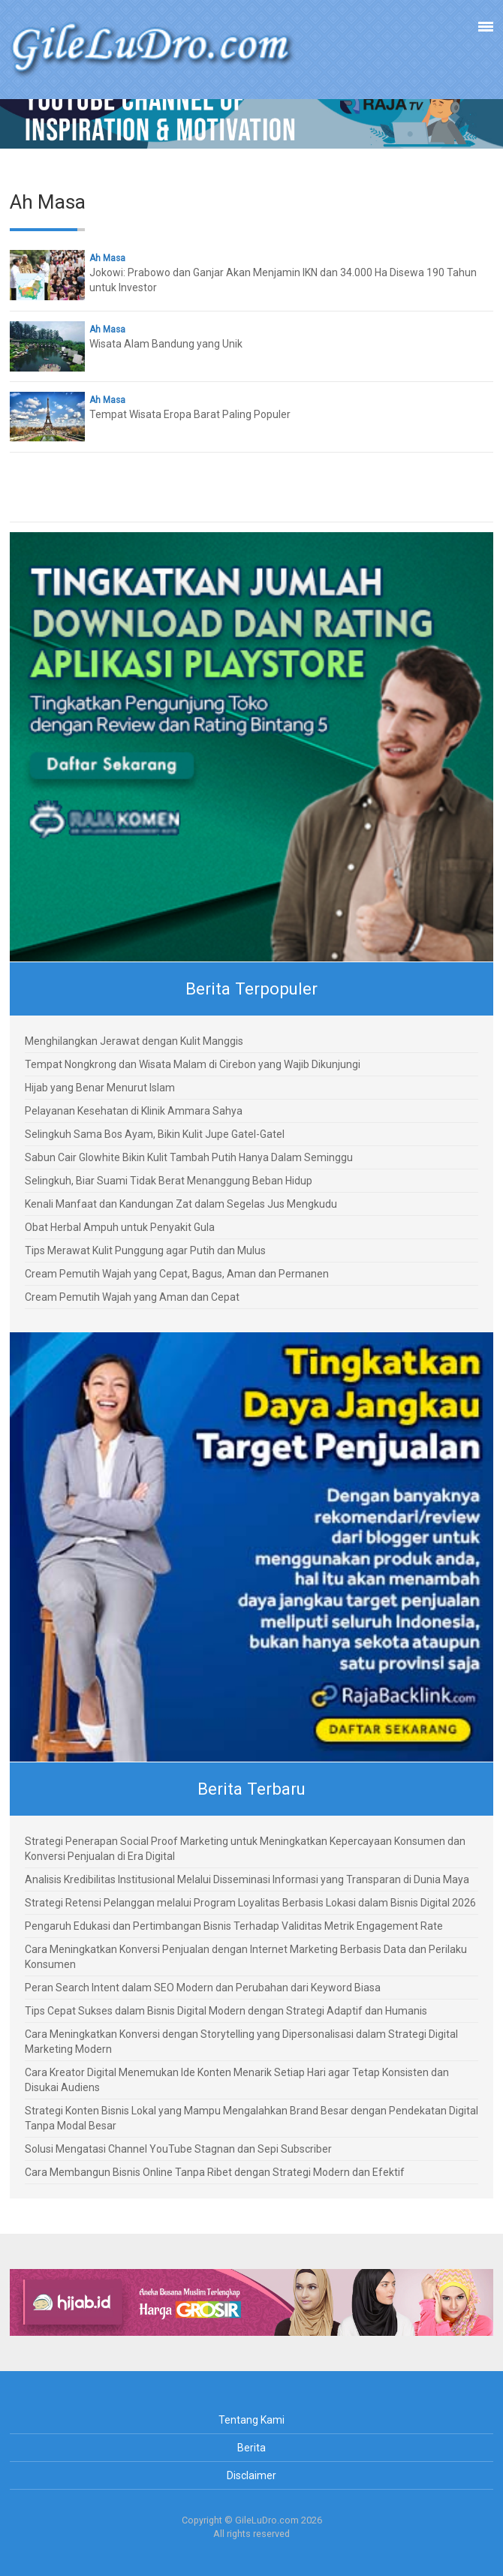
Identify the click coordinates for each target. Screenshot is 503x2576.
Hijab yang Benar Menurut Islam (100, 1088)
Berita (251, 2448)
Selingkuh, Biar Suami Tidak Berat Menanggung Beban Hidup (168, 1181)
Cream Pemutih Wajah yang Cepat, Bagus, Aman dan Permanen (177, 1274)
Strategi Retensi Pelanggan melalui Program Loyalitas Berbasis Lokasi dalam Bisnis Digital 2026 (250, 1903)
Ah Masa (107, 258)
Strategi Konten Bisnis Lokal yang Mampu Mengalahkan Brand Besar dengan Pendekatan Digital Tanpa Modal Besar (251, 2118)
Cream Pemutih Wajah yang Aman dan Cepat (132, 1297)
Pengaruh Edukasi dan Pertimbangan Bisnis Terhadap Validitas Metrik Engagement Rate (234, 1926)
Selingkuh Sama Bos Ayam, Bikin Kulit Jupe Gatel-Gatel (155, 1134)
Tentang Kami (251, 2420)
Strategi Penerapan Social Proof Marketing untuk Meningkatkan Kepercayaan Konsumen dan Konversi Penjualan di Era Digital (245, 1848)
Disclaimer (251, 2475)
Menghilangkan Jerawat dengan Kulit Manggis (134, 1041)
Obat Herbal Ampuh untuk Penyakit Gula (120, 1227)
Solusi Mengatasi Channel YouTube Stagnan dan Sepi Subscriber (178, 2149)
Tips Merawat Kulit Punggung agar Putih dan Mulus (145, 1250)
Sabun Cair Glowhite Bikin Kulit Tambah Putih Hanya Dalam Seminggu (189, 1157)
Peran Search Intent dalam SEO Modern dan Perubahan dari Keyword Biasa (203, 1988)
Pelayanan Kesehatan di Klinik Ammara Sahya (133, 1111)
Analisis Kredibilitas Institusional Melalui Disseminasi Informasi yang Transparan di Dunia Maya (247, 1879)
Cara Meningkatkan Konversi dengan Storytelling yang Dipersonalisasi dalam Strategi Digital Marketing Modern (241, 2041)
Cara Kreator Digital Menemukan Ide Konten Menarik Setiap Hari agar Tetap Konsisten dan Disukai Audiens (237, 2079)
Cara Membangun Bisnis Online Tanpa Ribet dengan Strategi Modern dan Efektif (215, 2172)
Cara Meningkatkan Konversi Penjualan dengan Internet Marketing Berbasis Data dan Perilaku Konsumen (246, 1956)
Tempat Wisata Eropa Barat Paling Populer (190, 414)
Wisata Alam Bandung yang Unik (165, 344)
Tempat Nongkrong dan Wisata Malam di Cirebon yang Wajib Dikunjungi (192, 1064)
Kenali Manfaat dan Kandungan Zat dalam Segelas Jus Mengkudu (181, 1204)
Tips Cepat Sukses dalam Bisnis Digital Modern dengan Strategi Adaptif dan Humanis (226, 2011)
